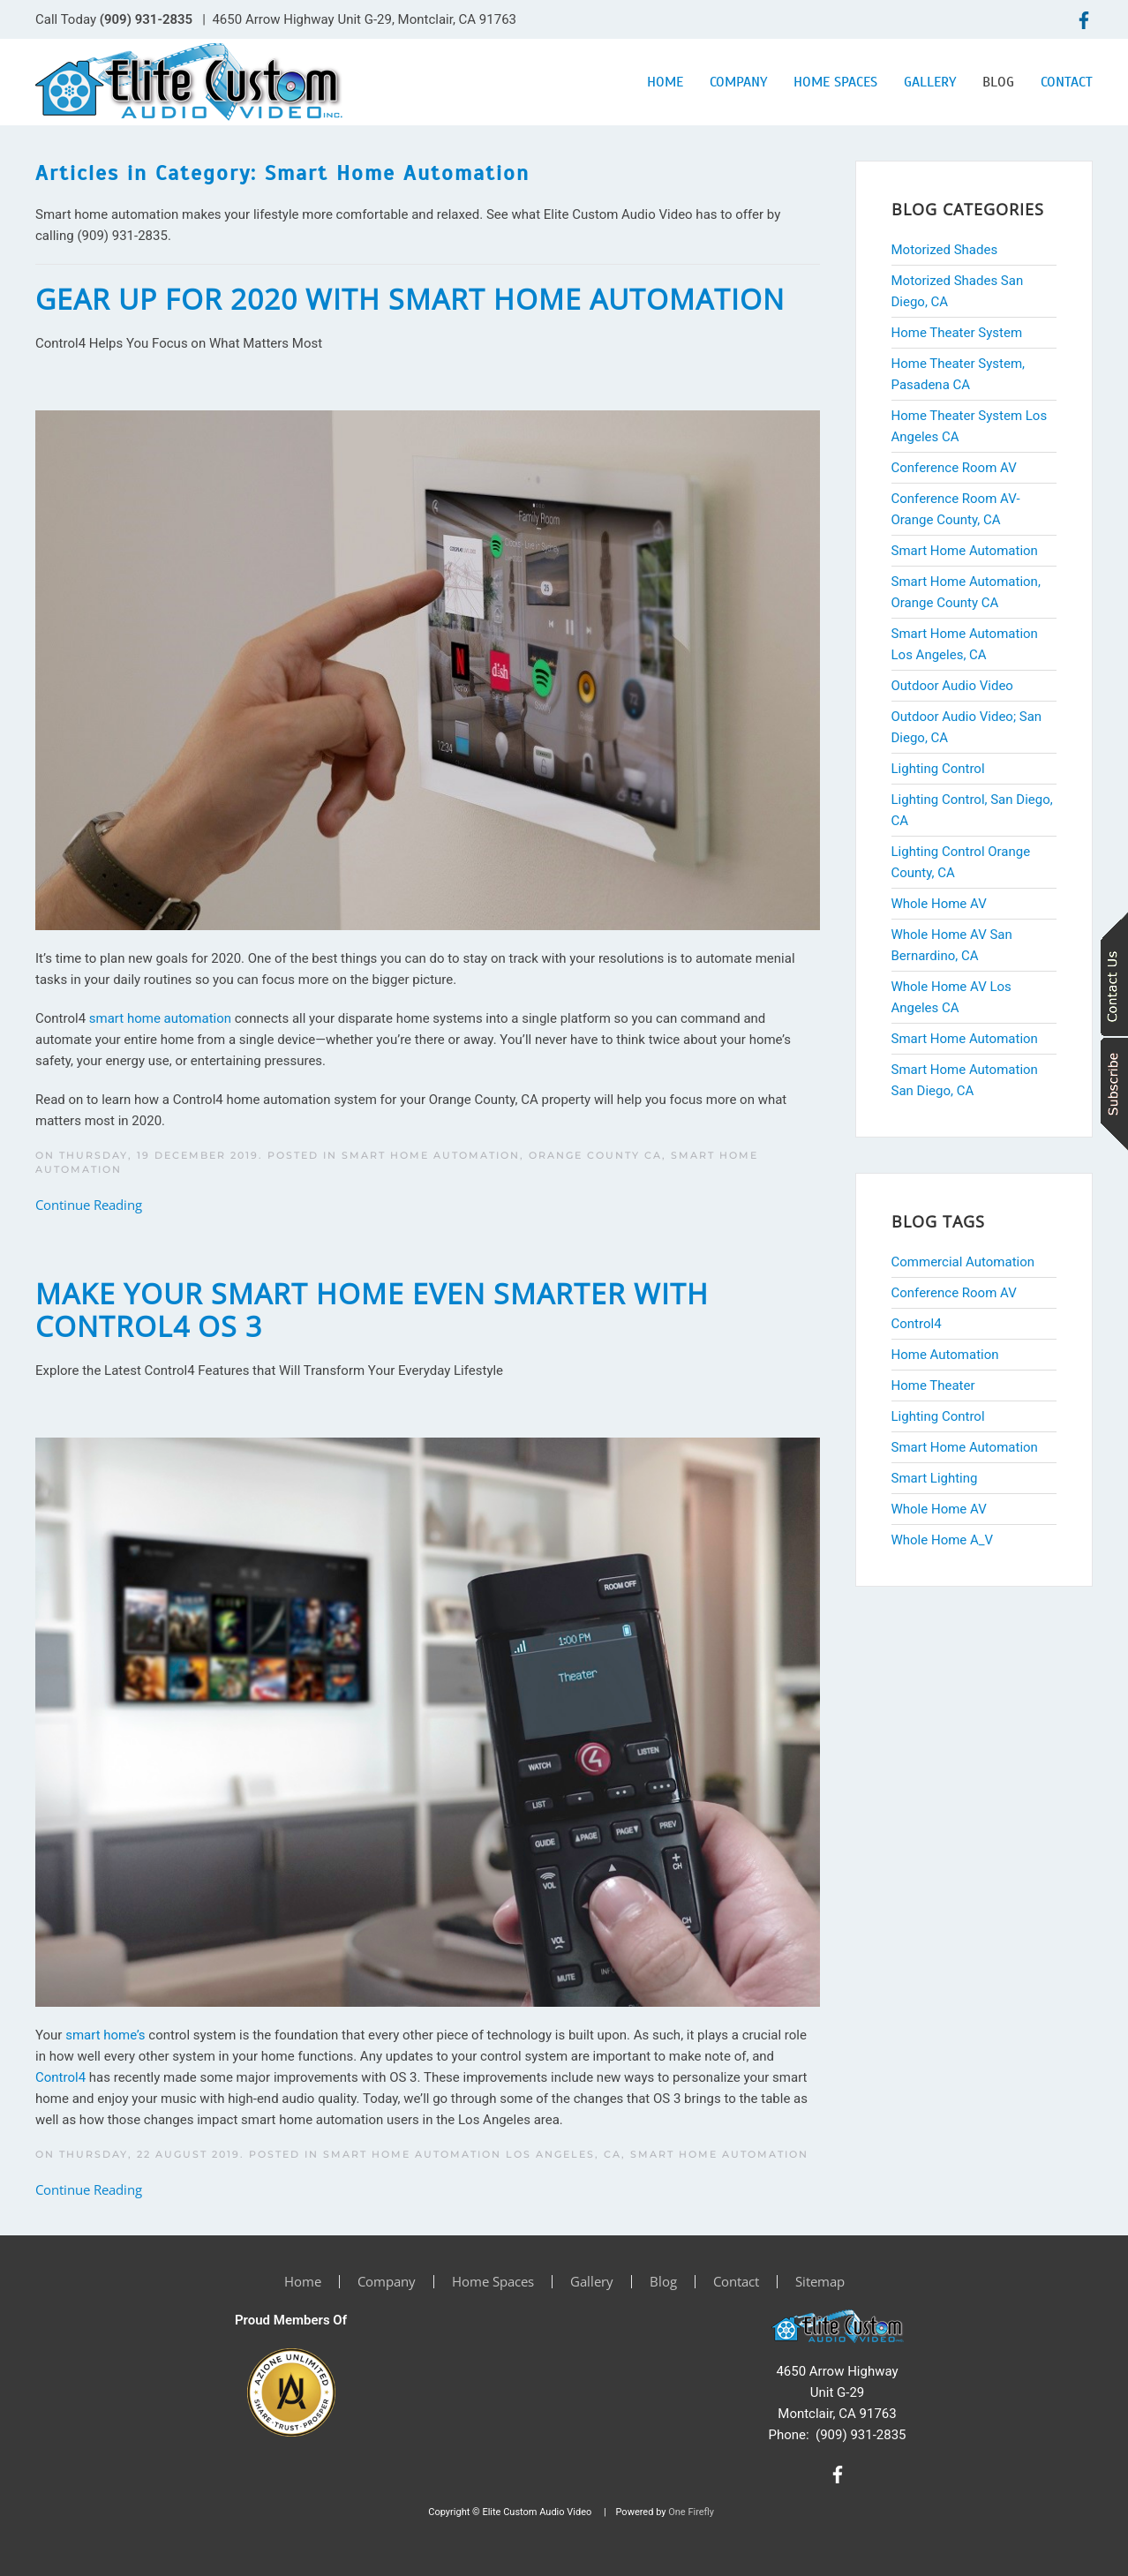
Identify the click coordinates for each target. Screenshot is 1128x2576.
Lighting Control (938, 1416)
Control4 (60, 2077)
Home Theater (933, 1385)
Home (665, 82)
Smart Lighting (934, 1478)
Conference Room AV (954, 1293)
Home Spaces (835, 82)
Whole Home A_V (942, 1540)
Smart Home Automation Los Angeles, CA (472, 2154)
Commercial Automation (963, 1262)
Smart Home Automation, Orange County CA (502, 1155)
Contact (1067, 82)
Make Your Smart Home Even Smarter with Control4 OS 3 (372, 1309)
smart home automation (160, 1018)
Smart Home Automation (719, 2154)
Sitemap (820, 2281)
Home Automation (945, 1355)
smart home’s (105, 2035)
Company (738, 82)
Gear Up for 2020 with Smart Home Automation (410, 299)
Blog (998, 82)
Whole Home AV (939, 1509)
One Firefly (691, 2512)
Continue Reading (88, 1204)
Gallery (930, 82)
